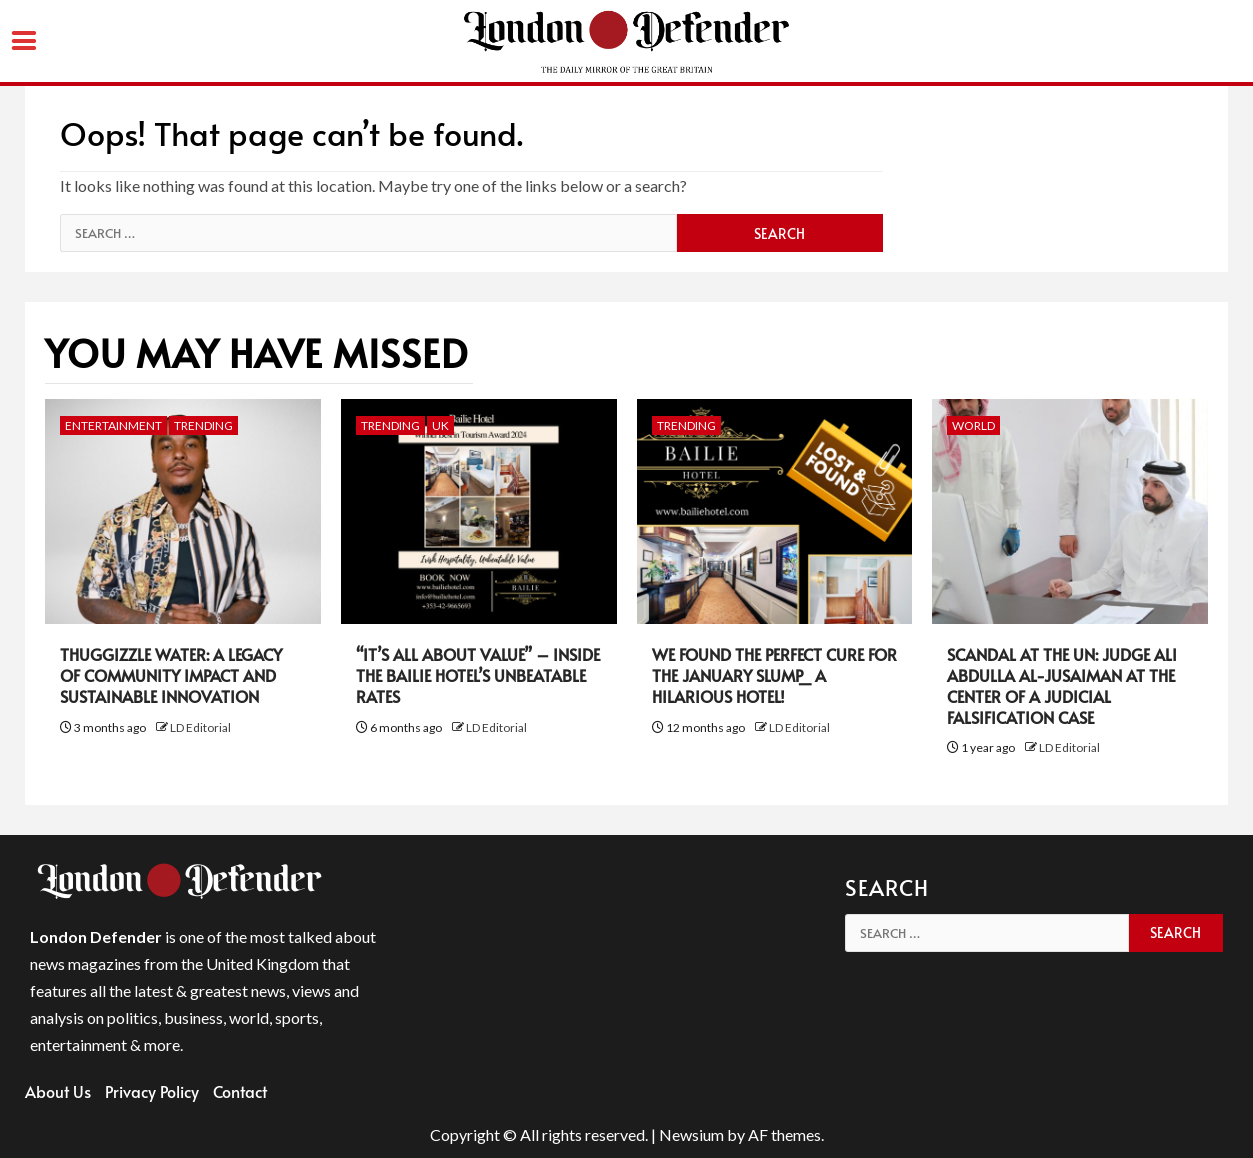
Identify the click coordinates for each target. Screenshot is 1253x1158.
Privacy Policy (152, 1091)
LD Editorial (200, 727)
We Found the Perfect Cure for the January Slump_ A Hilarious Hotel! (774, 675)
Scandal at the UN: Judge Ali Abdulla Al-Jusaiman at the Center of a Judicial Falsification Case (1062, 685)
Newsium (691, 1134)
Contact (240, 1091)
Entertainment (113, 425)
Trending (203, 425)
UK (440, 425)
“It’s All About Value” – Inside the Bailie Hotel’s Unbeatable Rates (478, 675)
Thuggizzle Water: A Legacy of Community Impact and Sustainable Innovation (171, 675)
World (973, 425)
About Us (58, 1091)
